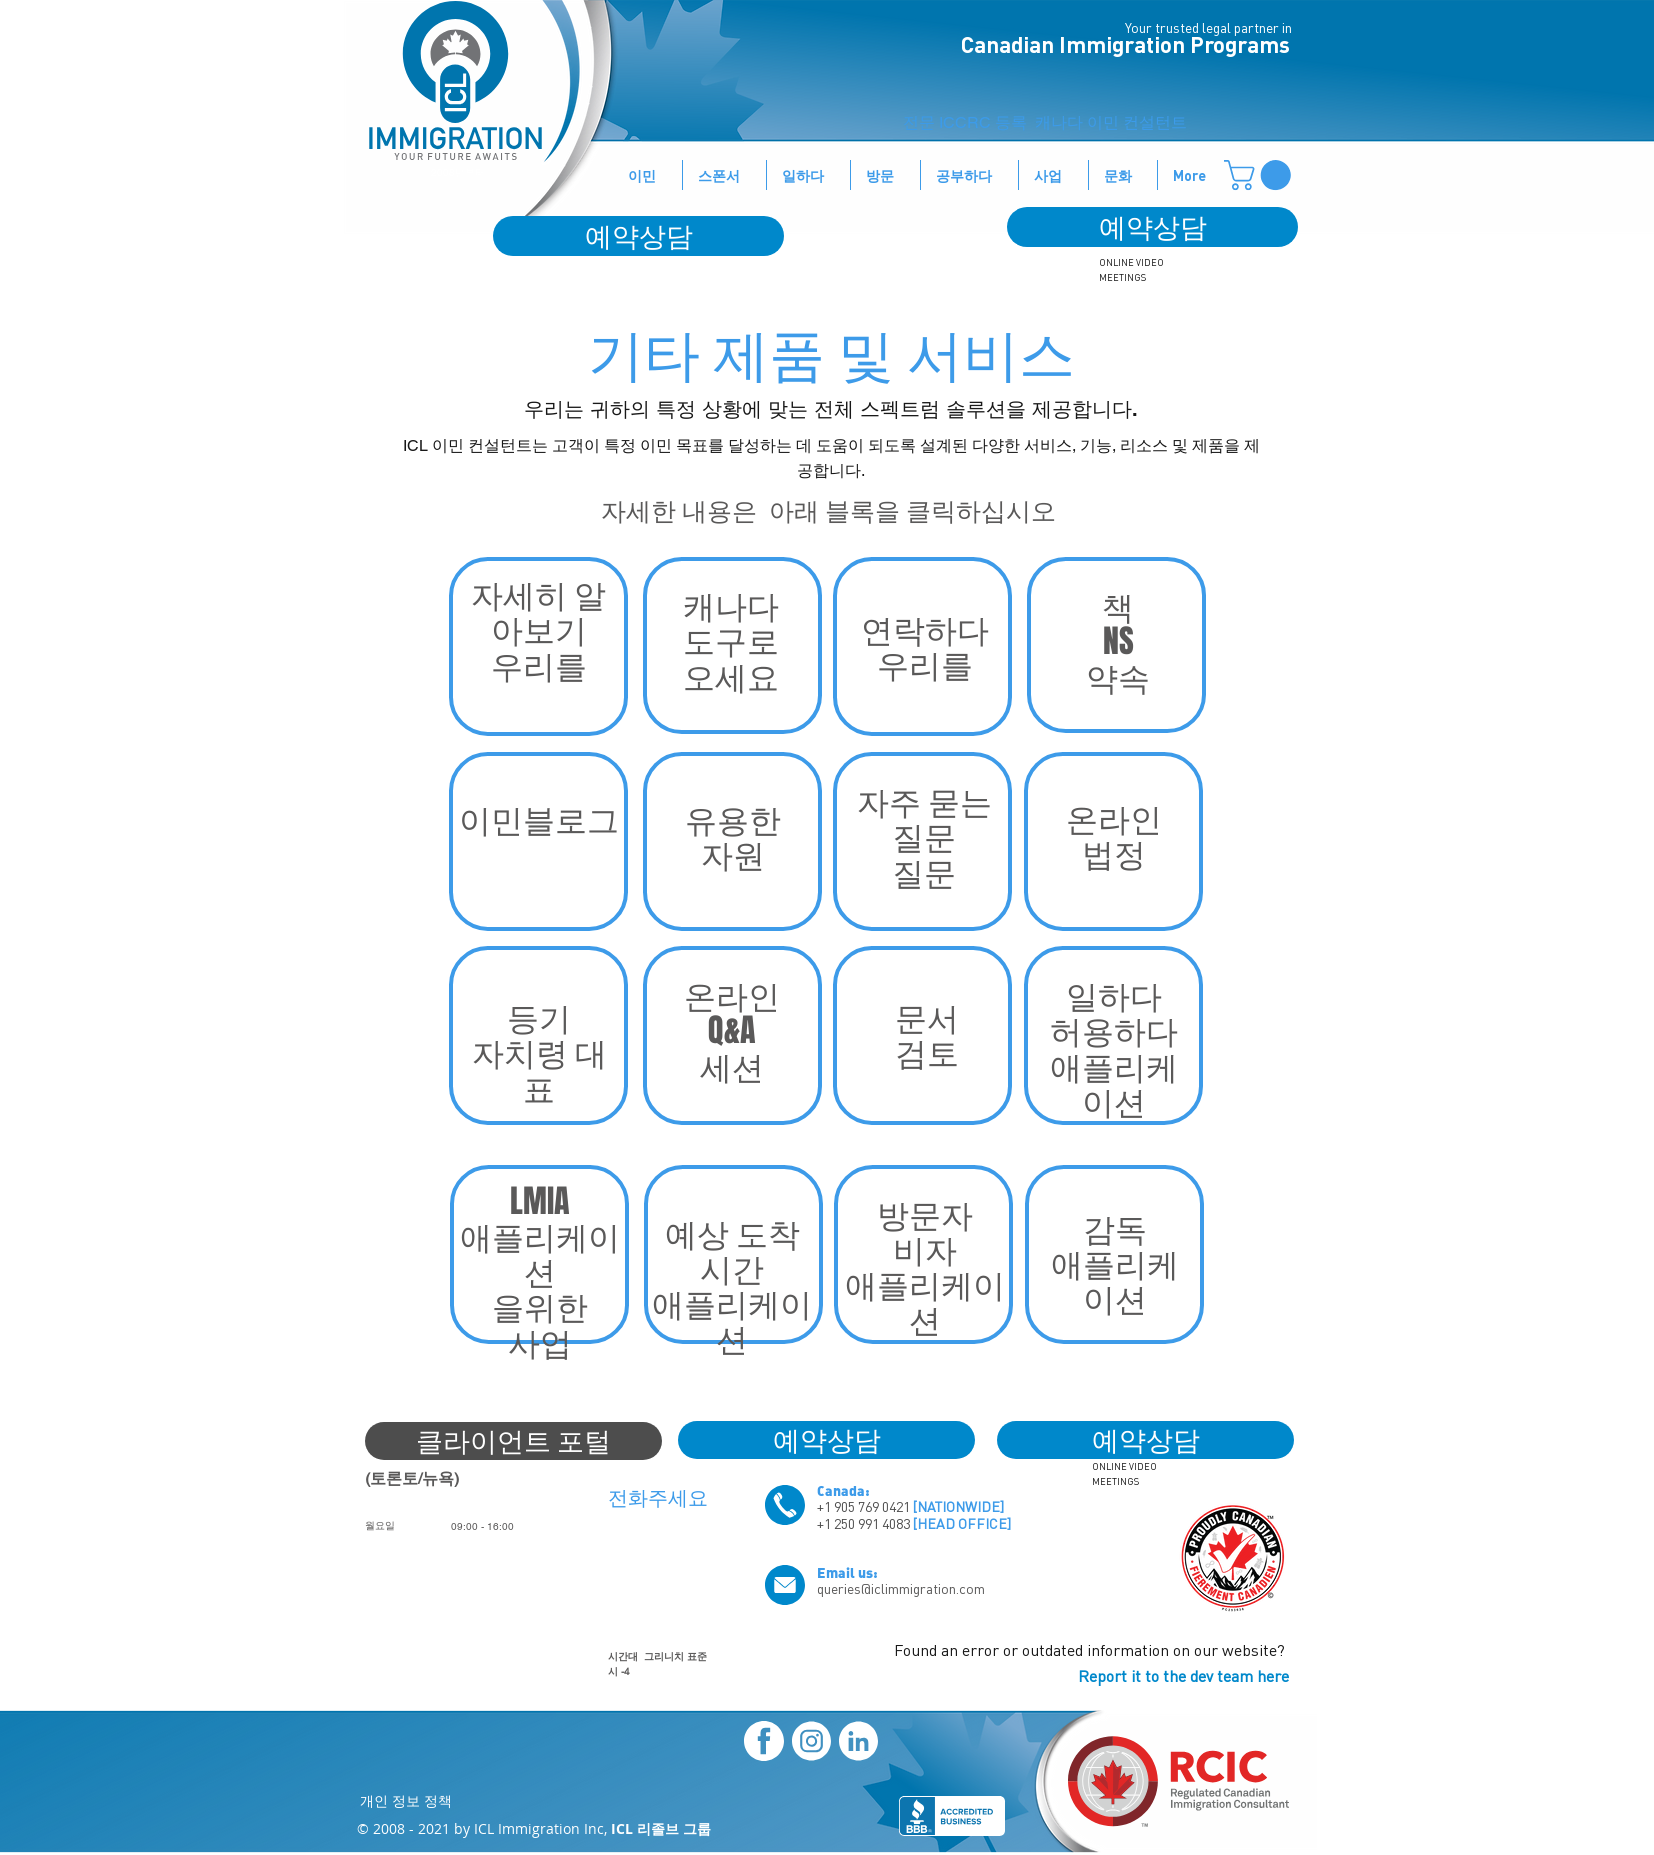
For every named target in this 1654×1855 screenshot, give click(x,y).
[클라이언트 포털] (513, 1441)
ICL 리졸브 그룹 (661, 1828)
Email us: (847, 1572)
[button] (1261, 175)
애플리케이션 (925, 1302)
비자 (925, 1249)
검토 (927, 1052)
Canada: (843, 1490)
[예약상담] (1152, 227)
